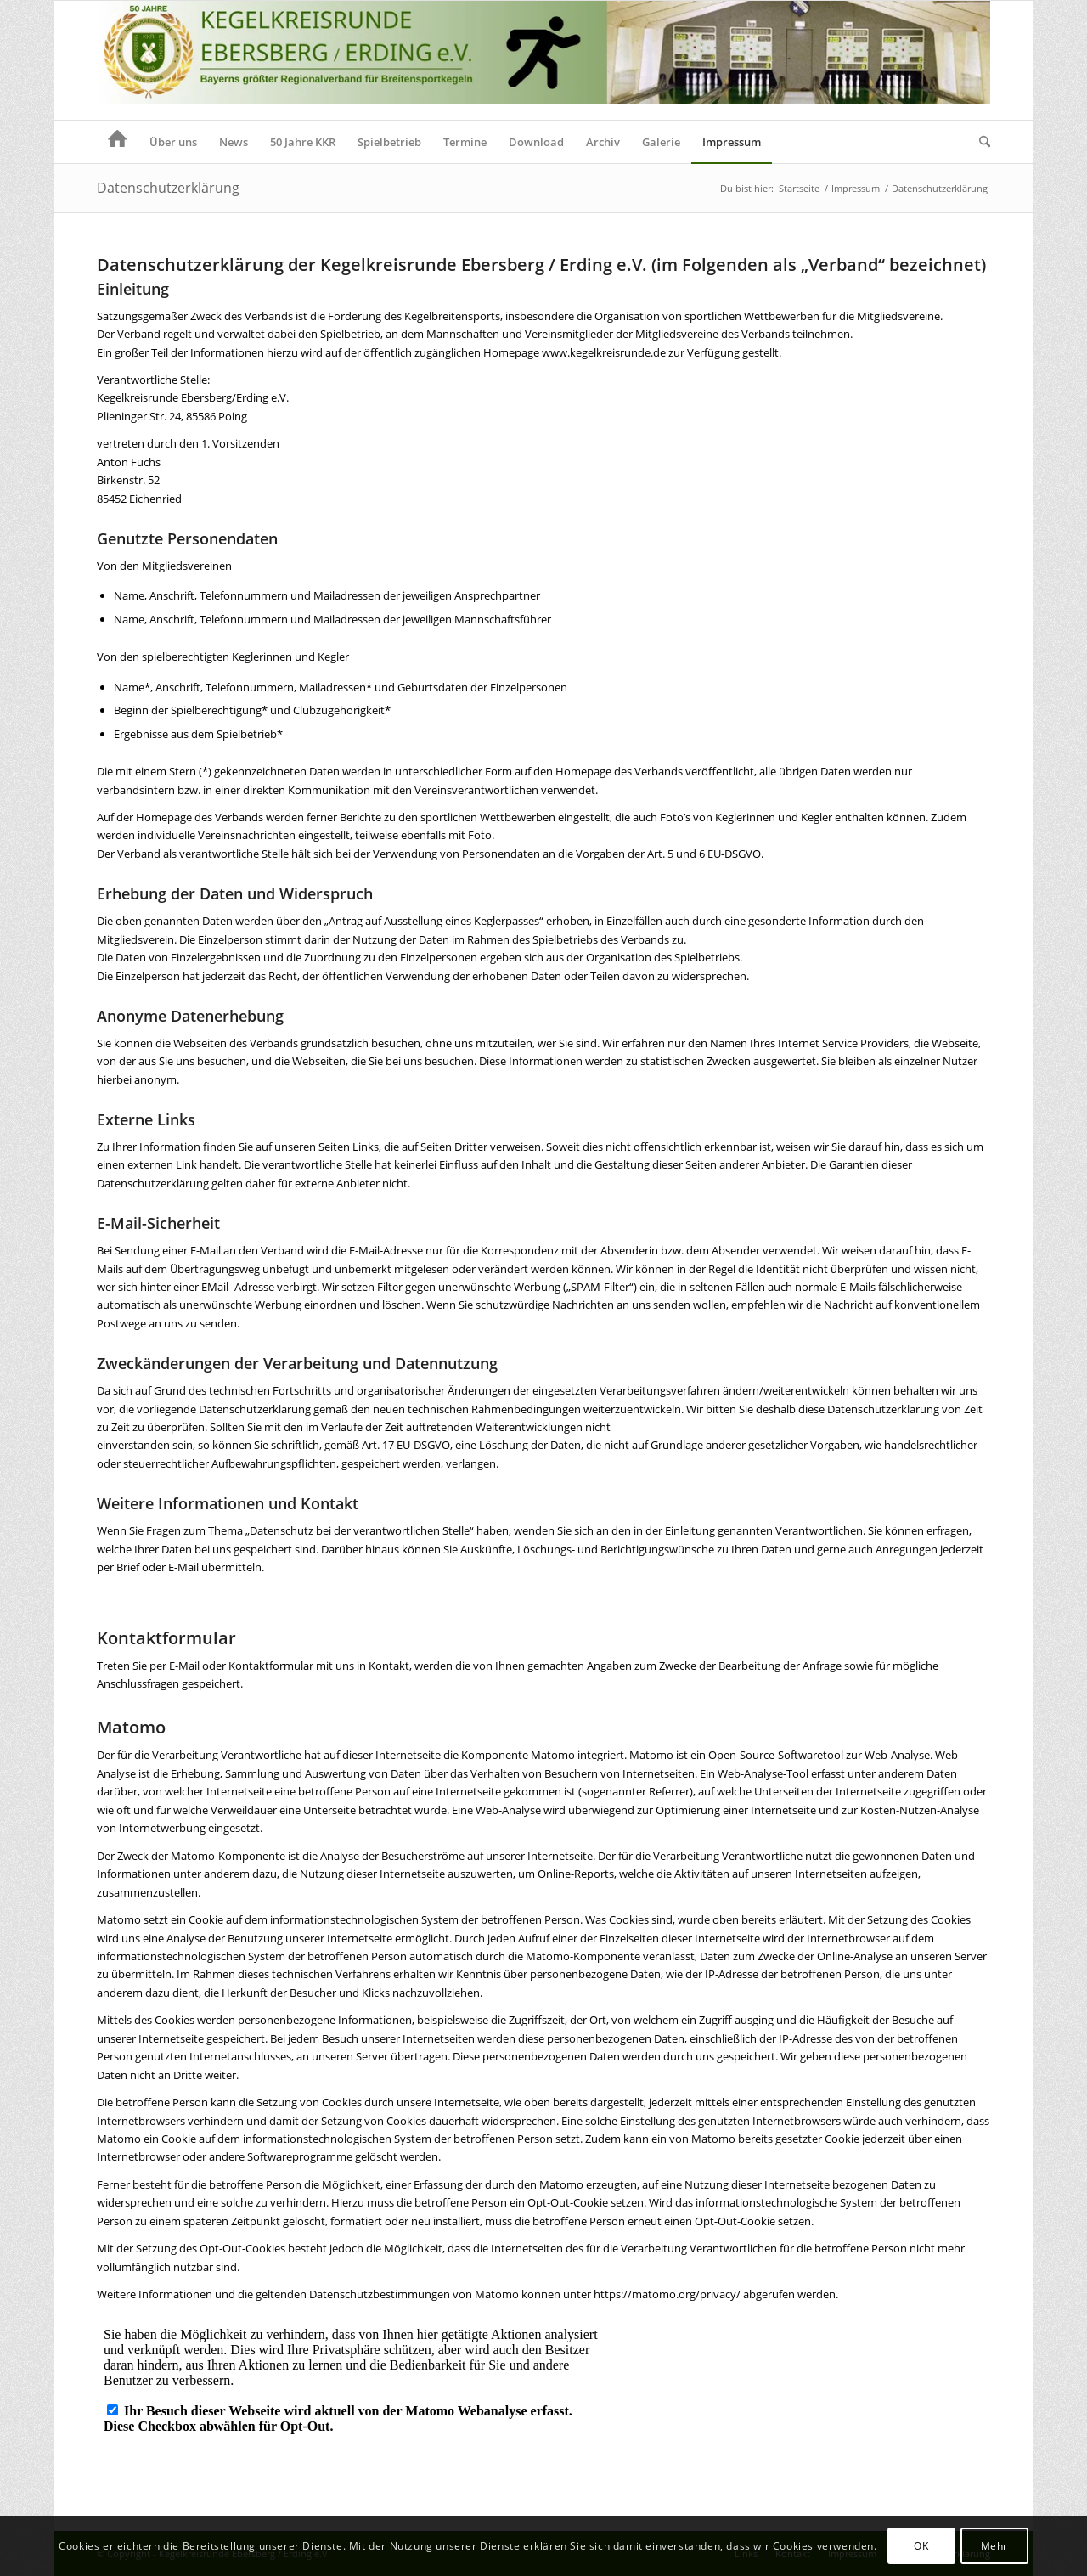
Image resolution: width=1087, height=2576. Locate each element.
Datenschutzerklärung (168, 187)
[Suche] (979, 142)
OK (921, 2546)
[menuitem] (117, 142)
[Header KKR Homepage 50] (543, 60)
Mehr (994, 2546)
